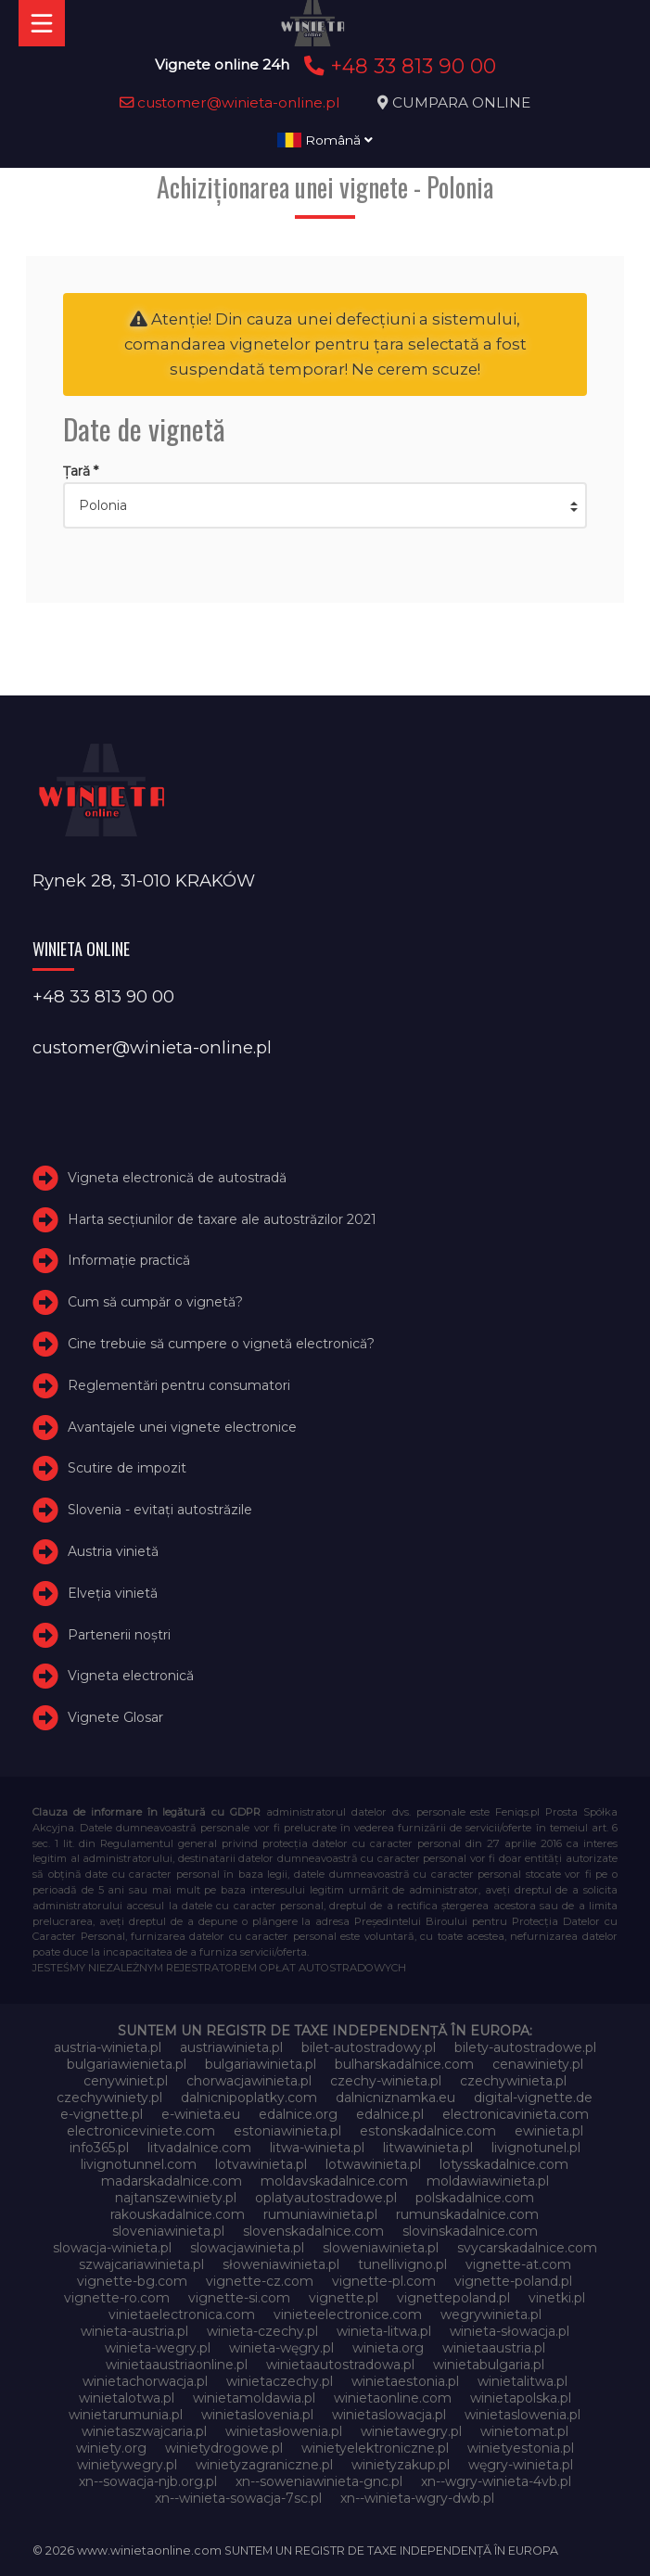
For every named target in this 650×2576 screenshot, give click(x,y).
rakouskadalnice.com (177, 2214)
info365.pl (99, 2147)
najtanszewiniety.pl (175, 2197)
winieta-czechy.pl (262, 2331)
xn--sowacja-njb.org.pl (148, 2481)
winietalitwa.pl (522, 2381)
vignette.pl (343, 2297)
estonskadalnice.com (428, 2131)
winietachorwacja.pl (145, 2381)
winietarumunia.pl (126, 2414)
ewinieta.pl (549, 2131)
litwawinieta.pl (428, 2147)
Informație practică (129, 1260)
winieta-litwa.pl (384, 2331)
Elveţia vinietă (113, 1593)
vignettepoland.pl (453, 2297)
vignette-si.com (239, 2297)
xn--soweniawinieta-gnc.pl (319, 2481)
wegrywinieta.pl (491, 2314)
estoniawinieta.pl (287, 2131)
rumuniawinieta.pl (320, 2214)
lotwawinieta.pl (373, 2164)
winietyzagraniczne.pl (264, 2464)
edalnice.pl (390, 2114)
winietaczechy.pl (279, 2381)
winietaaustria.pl (493, 2348)
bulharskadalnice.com (404, 2064)
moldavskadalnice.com (334, 2181)
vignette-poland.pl (513, 2281)
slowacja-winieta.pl (112, 2247)
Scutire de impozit (127, 1468)
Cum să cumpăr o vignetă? (155, 1302)
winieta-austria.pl (134, 2331)
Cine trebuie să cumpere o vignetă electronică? (221, 1343)
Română (325, 140)
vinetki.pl (557, 2297)
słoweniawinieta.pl (281, 2264)
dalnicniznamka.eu (395, 2097)
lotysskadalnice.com (504, 2164)
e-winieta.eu (200, 2114)
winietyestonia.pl (520, 2448)
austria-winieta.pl (107, 2047)
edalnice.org (298, 2114)
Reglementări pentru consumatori (179, 1385)
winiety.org (111, 2448)
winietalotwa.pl (126, 2398)
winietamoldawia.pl (254, 2398)
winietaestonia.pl (405, 2381)
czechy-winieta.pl (385, 2080)
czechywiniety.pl (109, 2097)
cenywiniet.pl (125, 2080)
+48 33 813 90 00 (397, 66)
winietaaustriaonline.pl (177, 2364)
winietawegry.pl (411, 2431)
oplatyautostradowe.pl (326, 2197)
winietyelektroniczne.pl (375, 2448)
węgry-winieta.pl (520, 2464)
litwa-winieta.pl (317, 2147)
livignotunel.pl (535, 2147)
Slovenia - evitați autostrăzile (160, 1509)
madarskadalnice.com (171, 2181)
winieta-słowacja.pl (509, 2331)
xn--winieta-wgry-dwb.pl (417, 2498)
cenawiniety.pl (537, 2064)
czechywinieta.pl (513, 2080)
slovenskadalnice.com (313, 2231)
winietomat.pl (524, 2431)
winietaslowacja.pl (389, 2414)
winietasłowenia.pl (283, 2431)
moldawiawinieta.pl (488, 2181)
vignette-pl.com (384, 2281)
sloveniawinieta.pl (168, 2231)
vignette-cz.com (259, 2281)
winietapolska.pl (520, 2398)
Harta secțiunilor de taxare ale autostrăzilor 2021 (222, 1219)
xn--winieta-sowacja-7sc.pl (238, 2498)
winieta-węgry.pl (281, 2348)
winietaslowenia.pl (522, 2414)
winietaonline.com (393, 2398)
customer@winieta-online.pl (230, 102)
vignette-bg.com (132, 2281)
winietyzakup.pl (400, 2464)
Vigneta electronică (131, 1675)
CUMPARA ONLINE (461, 102)
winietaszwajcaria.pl (144, 2431)
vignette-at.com (518, 2264)
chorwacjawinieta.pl (249, 2080)
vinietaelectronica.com (181, 2314)
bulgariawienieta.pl (126, 2064)
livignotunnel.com (139, 2164)
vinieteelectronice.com (348, 2314)
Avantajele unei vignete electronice (182, 1427)
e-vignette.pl (101, 2114)
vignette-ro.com (117, 2297)
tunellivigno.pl (402, 2264)
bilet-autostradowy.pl (368, 2047)
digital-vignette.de (533, 2097)
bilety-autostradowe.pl (525, 2047)
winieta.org (388, 2348)
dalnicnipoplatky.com (249, 2097)
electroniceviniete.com (141, 2131)
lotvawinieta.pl (261, 2164)
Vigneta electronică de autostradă (177, 1177)
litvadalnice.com (199, 2147)
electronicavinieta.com (515, 2114)
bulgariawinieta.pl (260, 2064)
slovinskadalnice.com (470, 2231)
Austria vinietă (113, 1551)
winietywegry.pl (127, 2464)
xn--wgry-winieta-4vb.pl (496, 2481)
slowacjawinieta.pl (247, 2247)
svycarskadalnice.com (527, 2247)
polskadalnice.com (474, 2197)
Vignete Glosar (115, 1717)
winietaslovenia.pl (257, 2414)
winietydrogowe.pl (224, 2448)
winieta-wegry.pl (157, 2348)
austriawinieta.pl (231, 2047)
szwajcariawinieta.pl (141, 2264)
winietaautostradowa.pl (340, 2364)
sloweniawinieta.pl (381, 2247)
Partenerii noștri (119, 1634)
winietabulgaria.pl (488, 2364)
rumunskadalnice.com (467, 2214)
